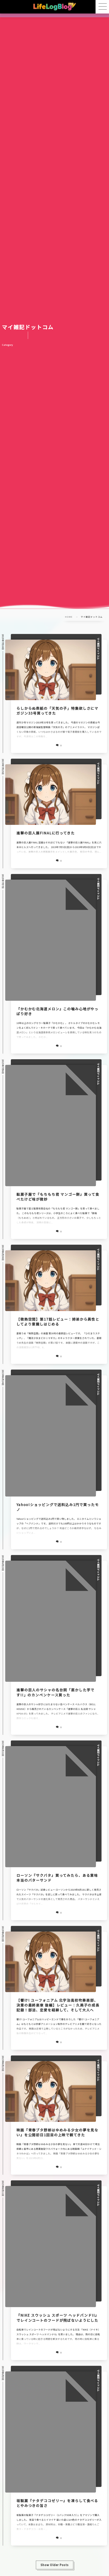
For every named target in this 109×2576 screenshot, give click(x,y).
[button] (102, 7)
